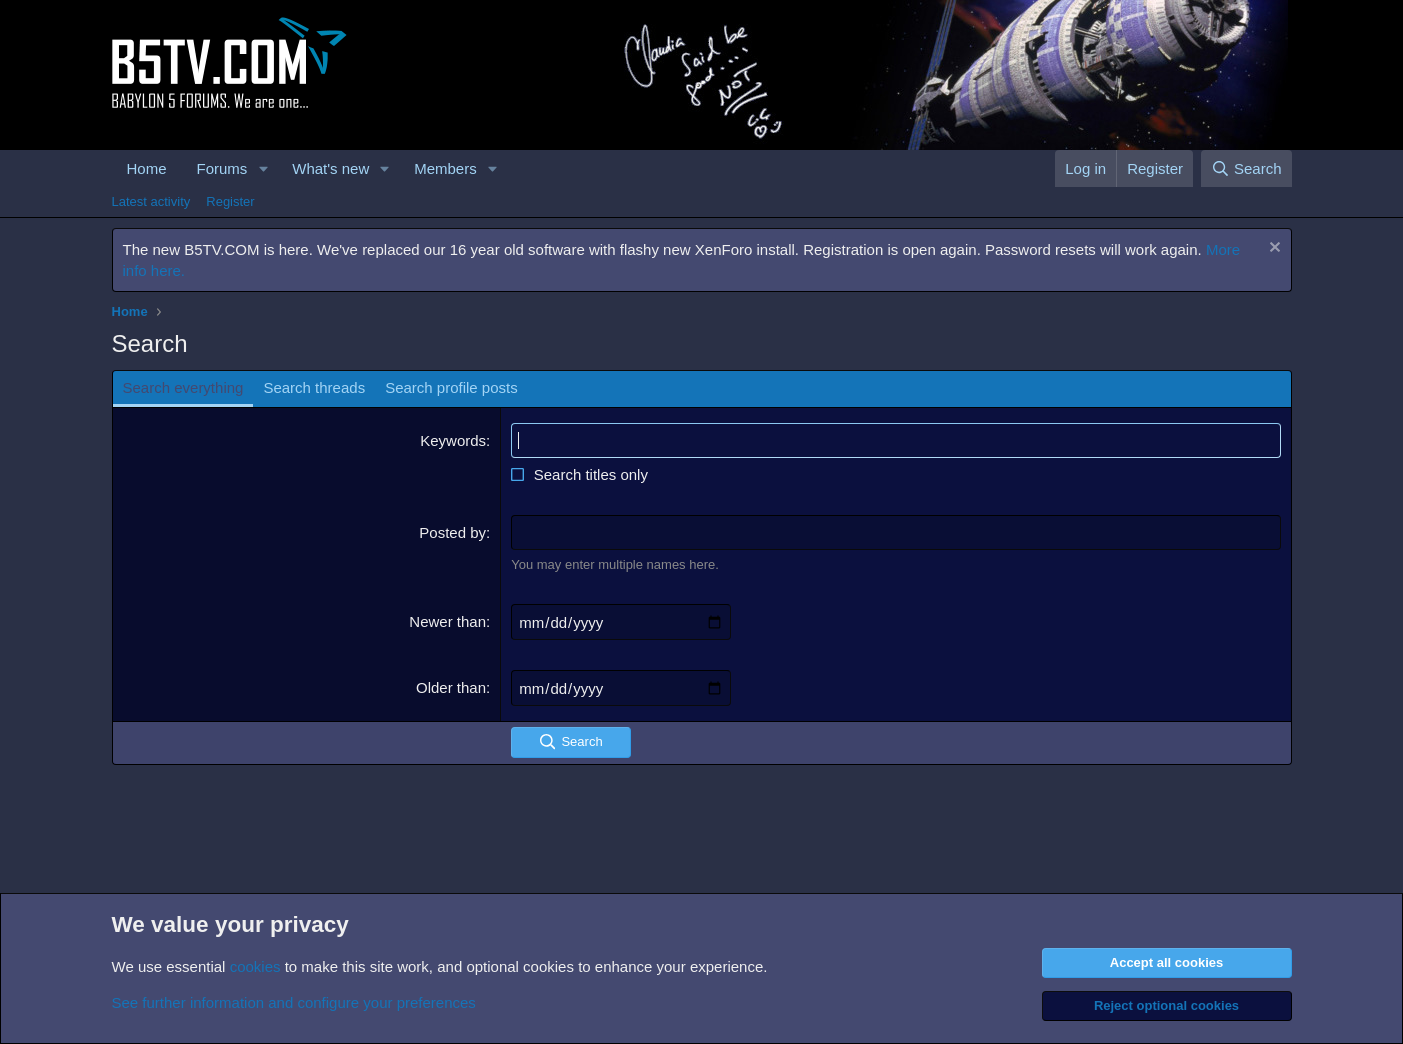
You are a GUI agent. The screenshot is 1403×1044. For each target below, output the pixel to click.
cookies (255, 966)
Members (445, 168)
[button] (263, 168)
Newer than (447, 621)
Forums (222, 168)
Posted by (452, 532)
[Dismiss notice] (1272, 249)
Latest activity (151, 201)
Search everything (183, 387)
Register (230, 201)
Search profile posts (451, 387)
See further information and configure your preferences (294, 1002)
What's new (330, 168)
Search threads (314, 387)
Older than (451, 687)
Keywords (453, 440)
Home (147, 168)
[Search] (1246, 168)
